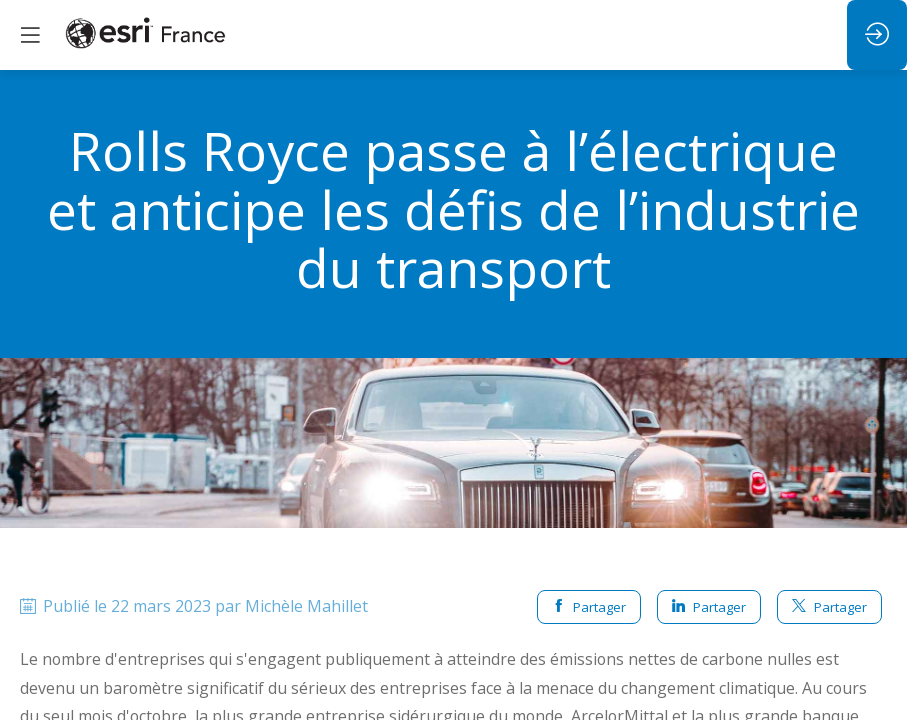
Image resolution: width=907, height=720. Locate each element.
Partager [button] (589, 607)
